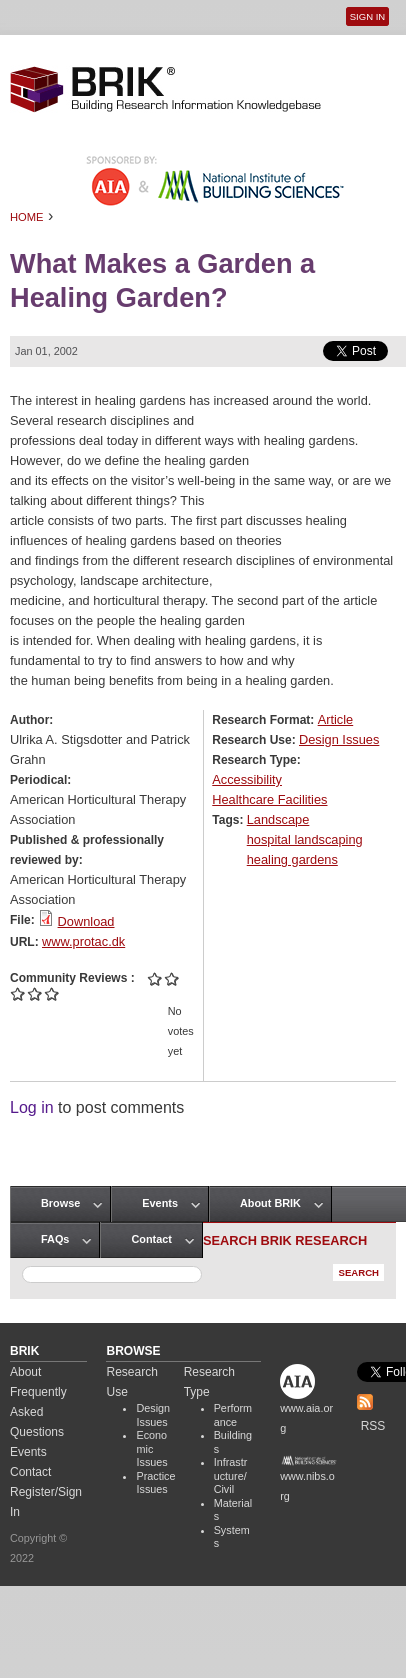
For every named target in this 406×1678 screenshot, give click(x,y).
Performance (233, 1415)
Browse (60, 1203)
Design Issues (339, 739)
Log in (32, 1107)
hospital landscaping (305, 839)
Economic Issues (151, 1448)
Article (336, 719)
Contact (151, 1239)
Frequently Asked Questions (38, 1412)
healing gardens (292, 859)
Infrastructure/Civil (231, 1475)
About (25, 1372)
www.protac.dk (83, 941)
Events (160, 1203)
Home (27, 217)
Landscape (278, 819)
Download (86, 921)
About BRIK (270, 1203)
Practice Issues (155, 1483)
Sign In (367, 16)
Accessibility (247, 779)
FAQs (55, 1239)
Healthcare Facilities (269, 799)
